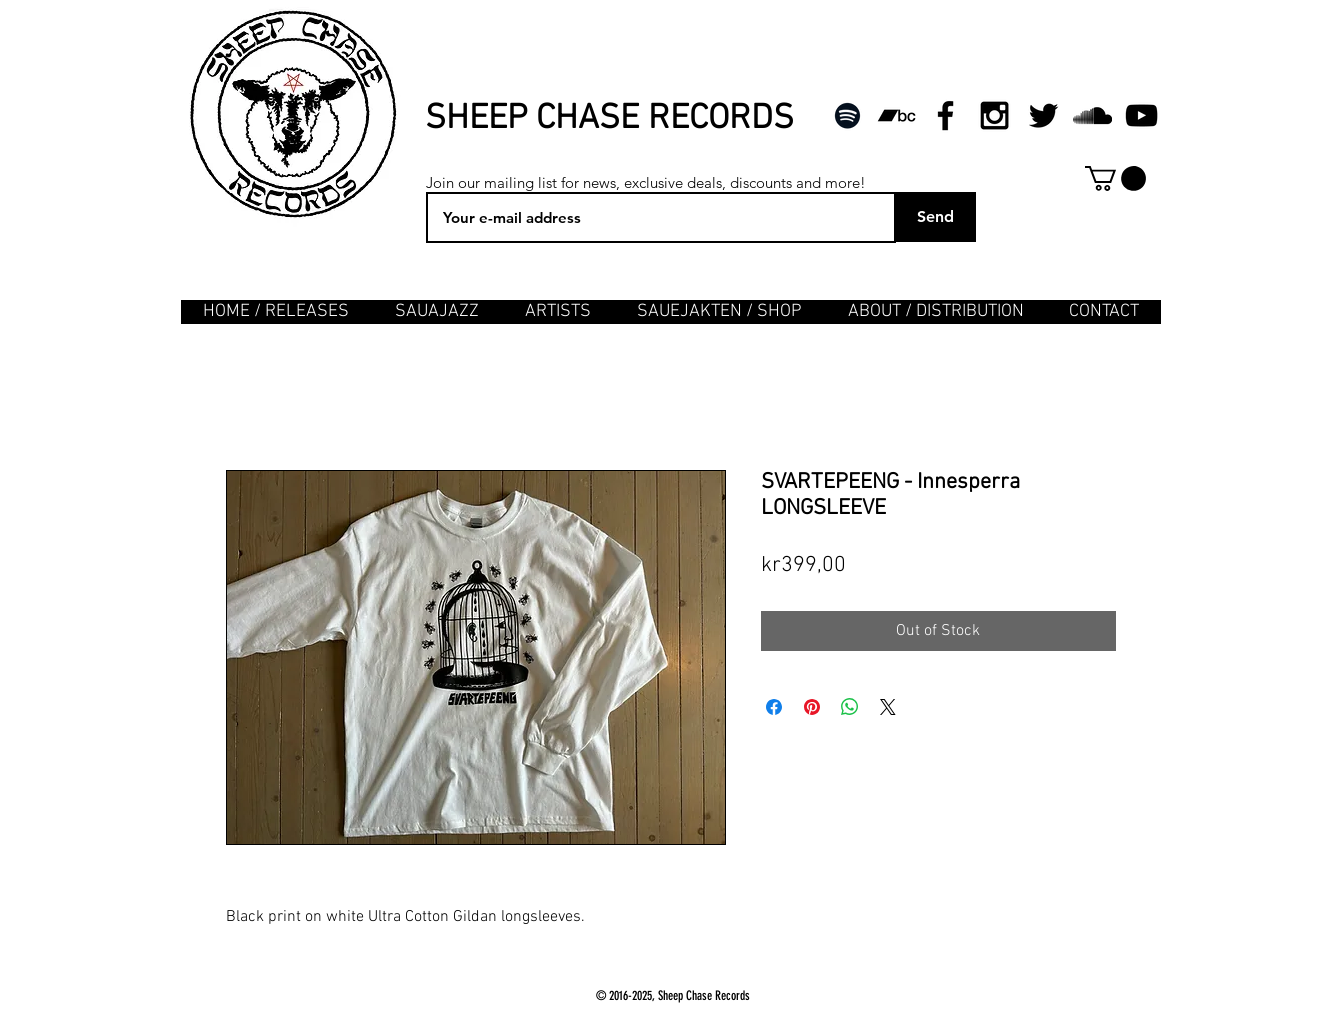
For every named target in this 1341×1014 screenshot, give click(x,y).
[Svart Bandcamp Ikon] (896, 115)
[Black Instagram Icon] (994, 115)
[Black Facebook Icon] (945, 115)
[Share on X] (888, 707)
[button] (1115, 178)
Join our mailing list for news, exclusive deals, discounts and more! (646, 182)
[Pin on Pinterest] (812, 707)
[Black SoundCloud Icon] (1092, 115)
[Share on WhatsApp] (850, 707)
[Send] (936, 217)
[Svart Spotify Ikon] (847, 115)
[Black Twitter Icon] (1043, 115)
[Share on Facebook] (774, 707)
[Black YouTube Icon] (1141, 115)
